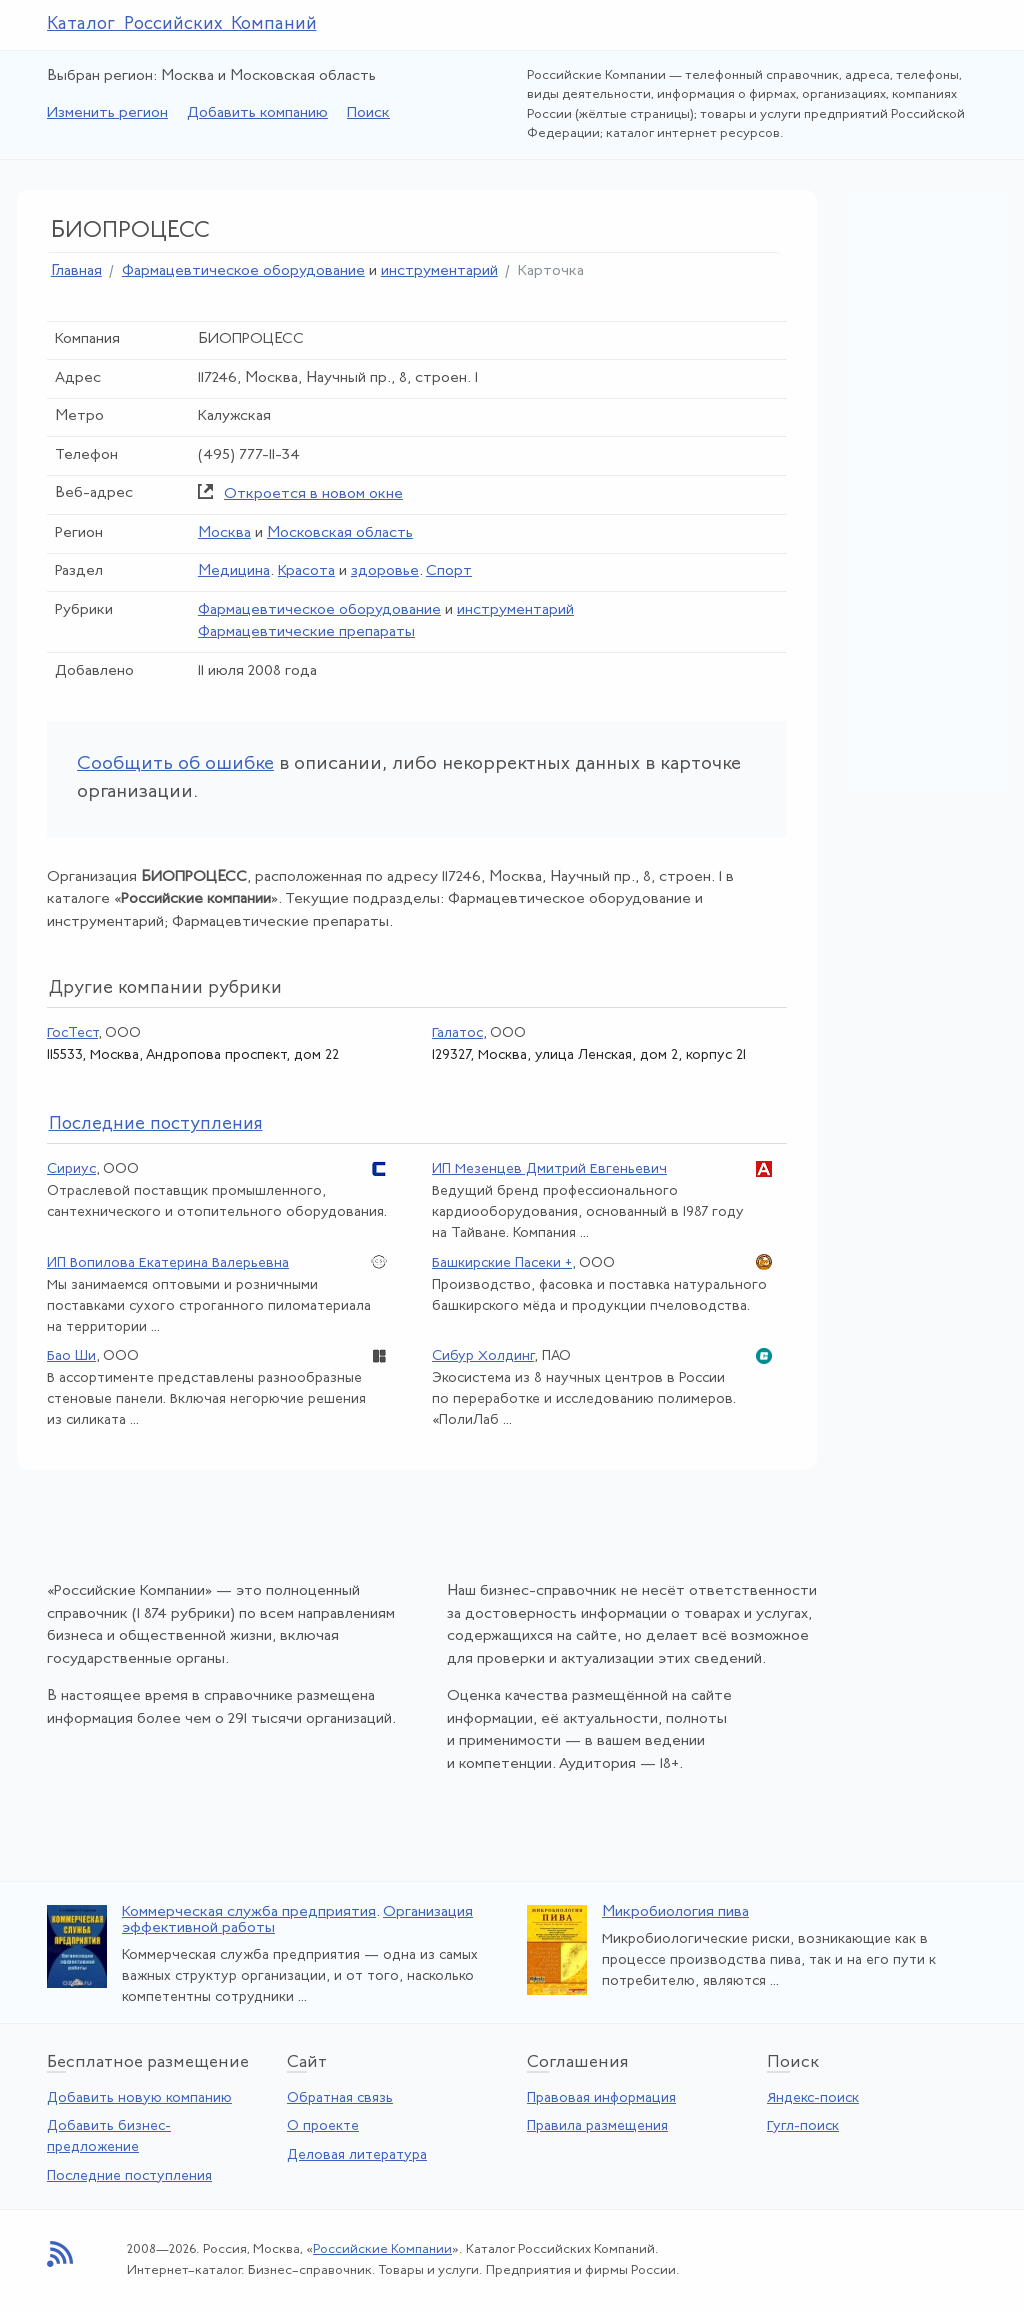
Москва (224, 533)
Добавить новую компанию (139, 2098)
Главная (76, 271)
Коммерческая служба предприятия (249, 1912)
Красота (306, 571)
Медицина (234, 571)
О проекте (323, 2126)
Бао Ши (71, 1356)
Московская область (340, 533)
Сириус (71, 1169)
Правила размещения (597, 2126)
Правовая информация (601, 2098)
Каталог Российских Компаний (182, 24)
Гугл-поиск (803, 2126)
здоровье (385, 571)
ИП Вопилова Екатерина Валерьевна (168, 1263)
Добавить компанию (257, 113)
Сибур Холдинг (483, 1356)
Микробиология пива (675, 1912)
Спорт (449, 571)
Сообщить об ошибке (175, 764)
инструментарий (439, 271)
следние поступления (156, 1124)
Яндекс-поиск (813, 2098)
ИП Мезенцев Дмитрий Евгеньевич (549, 1169)
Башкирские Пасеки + (502, 1263)
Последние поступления (129, 2176)
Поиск (368, 113)
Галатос (457, 1033)
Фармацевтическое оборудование (243, 271)
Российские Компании (382, 2249)
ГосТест (72, 1033)
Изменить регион (107, 113)
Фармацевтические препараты (306, 632)
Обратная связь (340, 2098)
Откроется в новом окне (313, 494)
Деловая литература (357, 2155)
